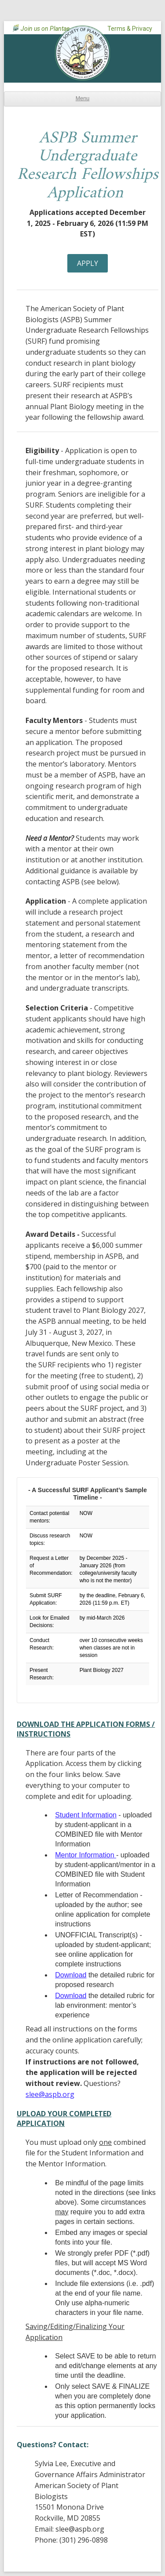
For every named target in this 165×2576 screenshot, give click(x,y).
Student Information (86, 1815)
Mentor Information (85, 1855)
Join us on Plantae (45, 28)
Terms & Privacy (129, 28)
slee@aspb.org (50, 2094)
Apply (87, 263)
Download (70, 1975)
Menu (82, 98)
